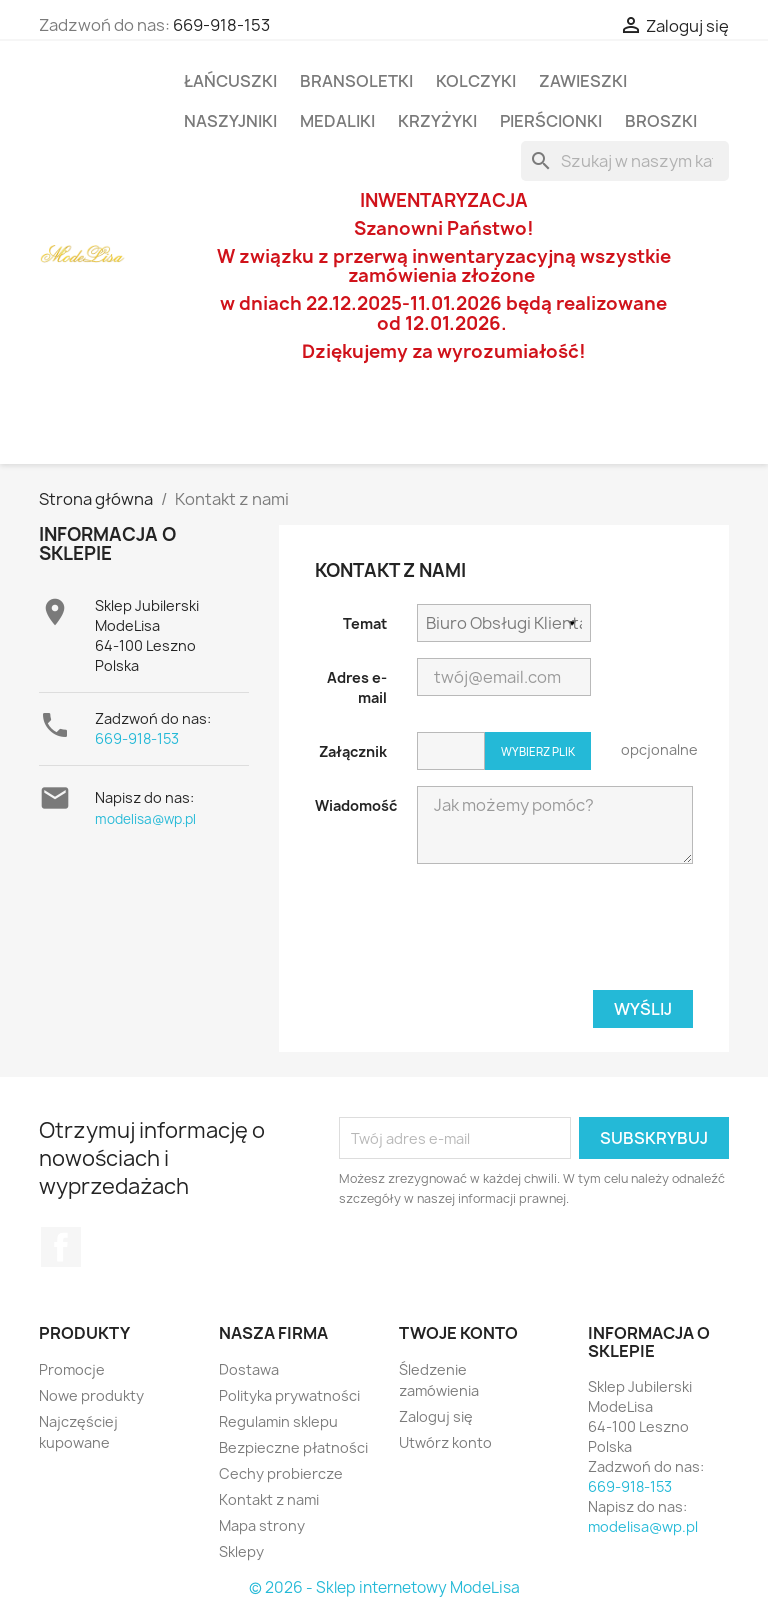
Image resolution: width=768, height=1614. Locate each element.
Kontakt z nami (269, 1499)
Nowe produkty (91, 1395)
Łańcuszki (230, 81)
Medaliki (337, 121)
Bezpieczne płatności (293, 1447)
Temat (365, 623)
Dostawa (249, 1369)
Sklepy (241, 1551)
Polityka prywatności (289, 1395)
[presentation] (541, 935)
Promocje (72, 1369)
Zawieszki (583, 81)
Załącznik (353, 751)
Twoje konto (458, 1333)
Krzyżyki (437, 121)
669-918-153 (221, 25)
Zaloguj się (436, 1416)
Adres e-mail (357, 687)
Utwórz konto (445, 1442)
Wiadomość (356, 805)
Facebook (61, 1247)
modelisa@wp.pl (145, 819)
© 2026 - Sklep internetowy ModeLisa (384, 1587)
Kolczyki (476, 81)
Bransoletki (356, 81)
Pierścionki (551, 121)
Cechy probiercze (281, 1473)
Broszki (661, 121)
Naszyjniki (230, 121)
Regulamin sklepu (278, 1421)
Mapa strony (262, 1525)
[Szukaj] (625, 161)
